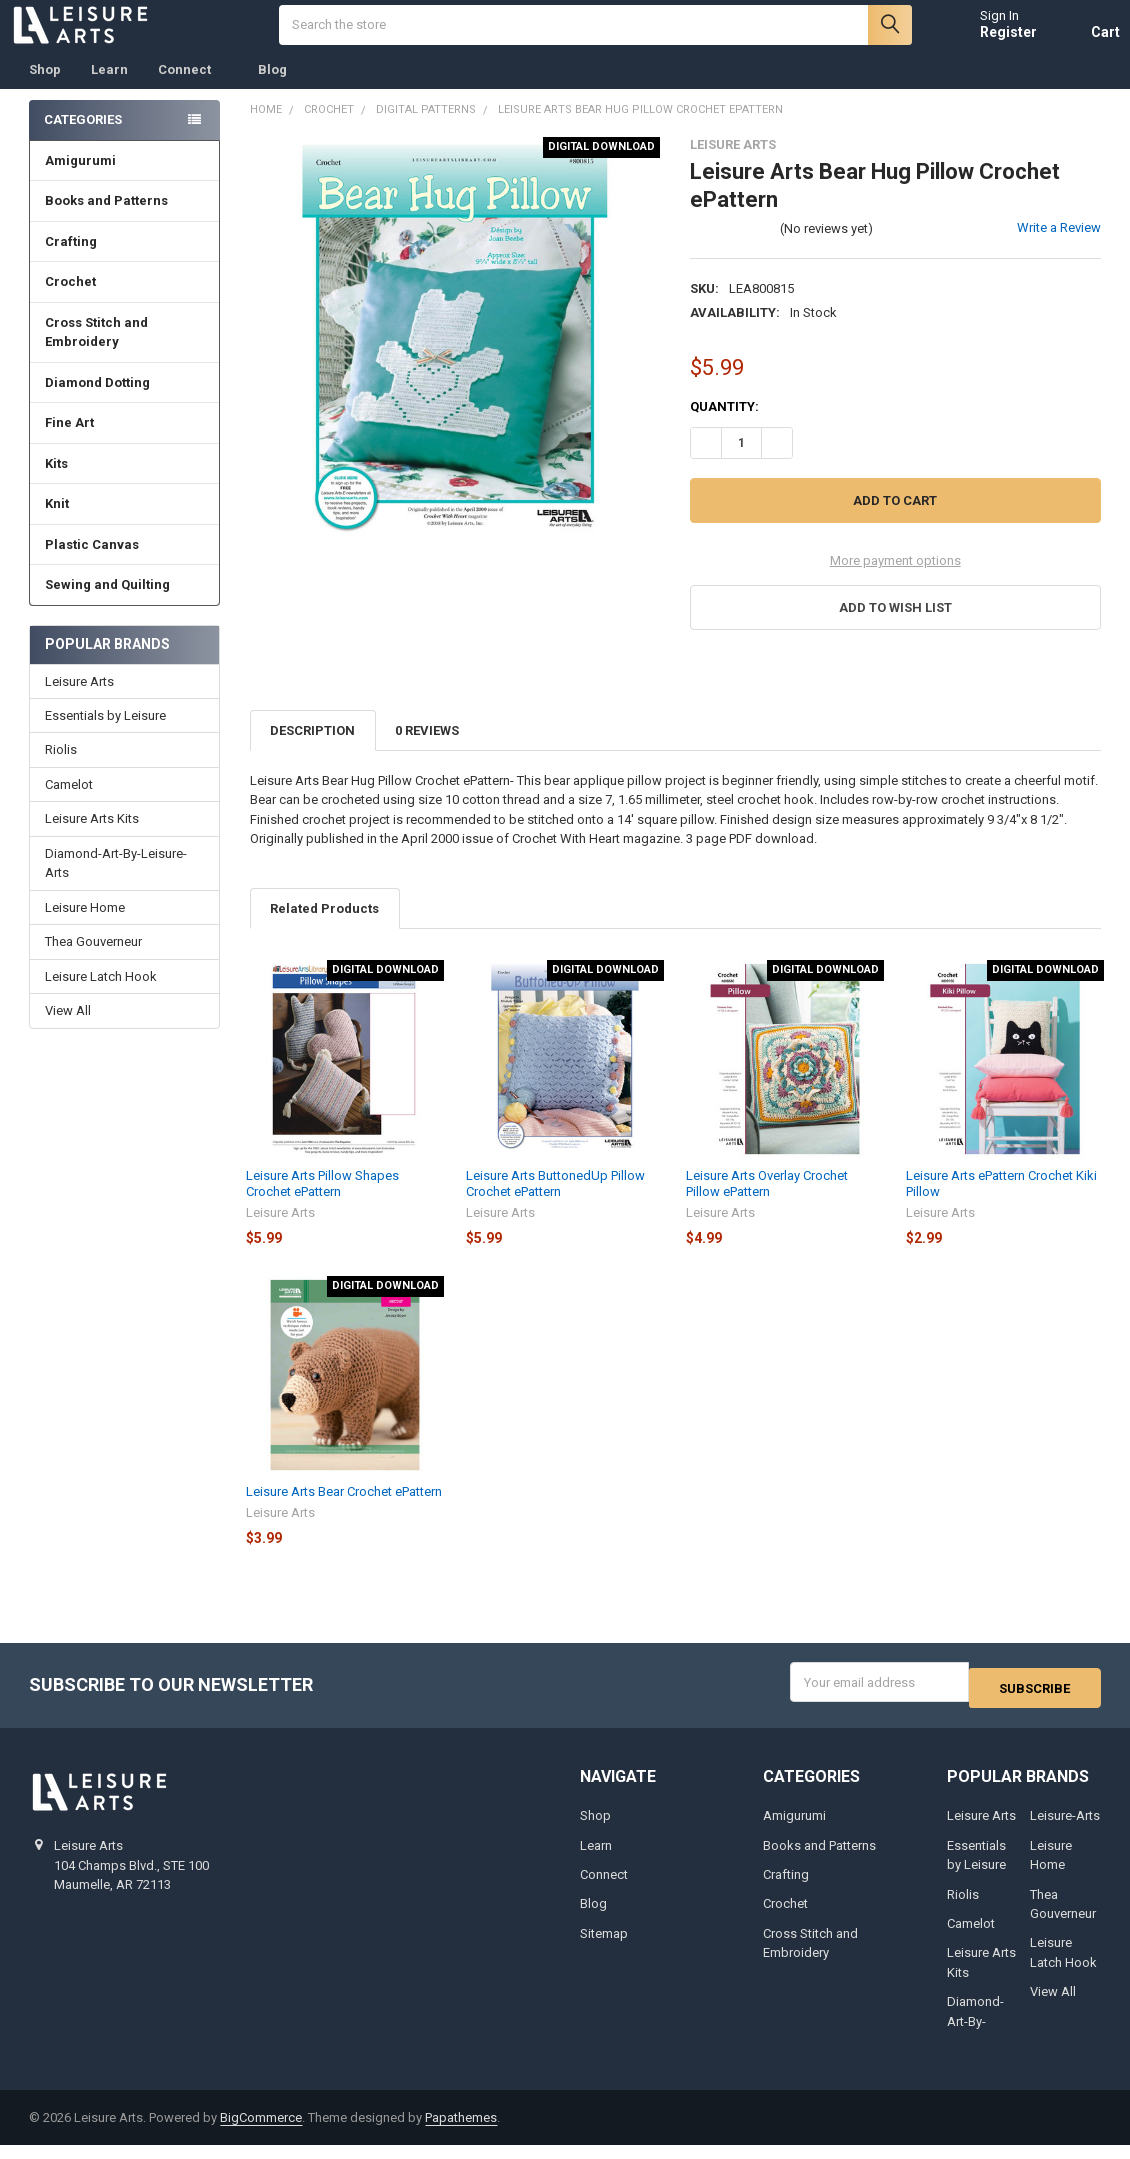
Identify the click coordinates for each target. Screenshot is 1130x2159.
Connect (193, 89)
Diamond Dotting (125, 402)
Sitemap (604, 1947)
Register (989, 42)
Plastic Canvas (125, 564)
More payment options (895, 580)
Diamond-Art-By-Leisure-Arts (116, 883)
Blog (272, 89)
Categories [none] (83, 139)
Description (312, 750)
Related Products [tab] (324, 928)
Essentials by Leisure (105, 735)
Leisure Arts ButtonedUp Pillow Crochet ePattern (555, 1203)
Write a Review (1059, 247)
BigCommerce (261, 2131)
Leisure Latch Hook (101, 996)
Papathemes (461, 2131)
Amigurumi (80, 180)
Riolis (61, 769)
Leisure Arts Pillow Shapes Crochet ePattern (322, 1203)
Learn (109, 89)
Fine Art (125, 442)
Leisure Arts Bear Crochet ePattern (344, 1511)
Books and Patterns (125, 220)
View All (68, 1030)
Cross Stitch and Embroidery (125, 352)
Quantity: (724, 426)
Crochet (125, 301)
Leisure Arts (79, 701)
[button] (895, 627)
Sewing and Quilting (125, 604)
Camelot (69, 804)
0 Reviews (427, 750)
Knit (125, 523)
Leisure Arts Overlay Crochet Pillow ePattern (767, 1203)
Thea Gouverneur (93, 961)
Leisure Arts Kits (92, 838)
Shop (45, 89)
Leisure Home (85, 927)
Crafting (125, 261)
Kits (125, 483)
